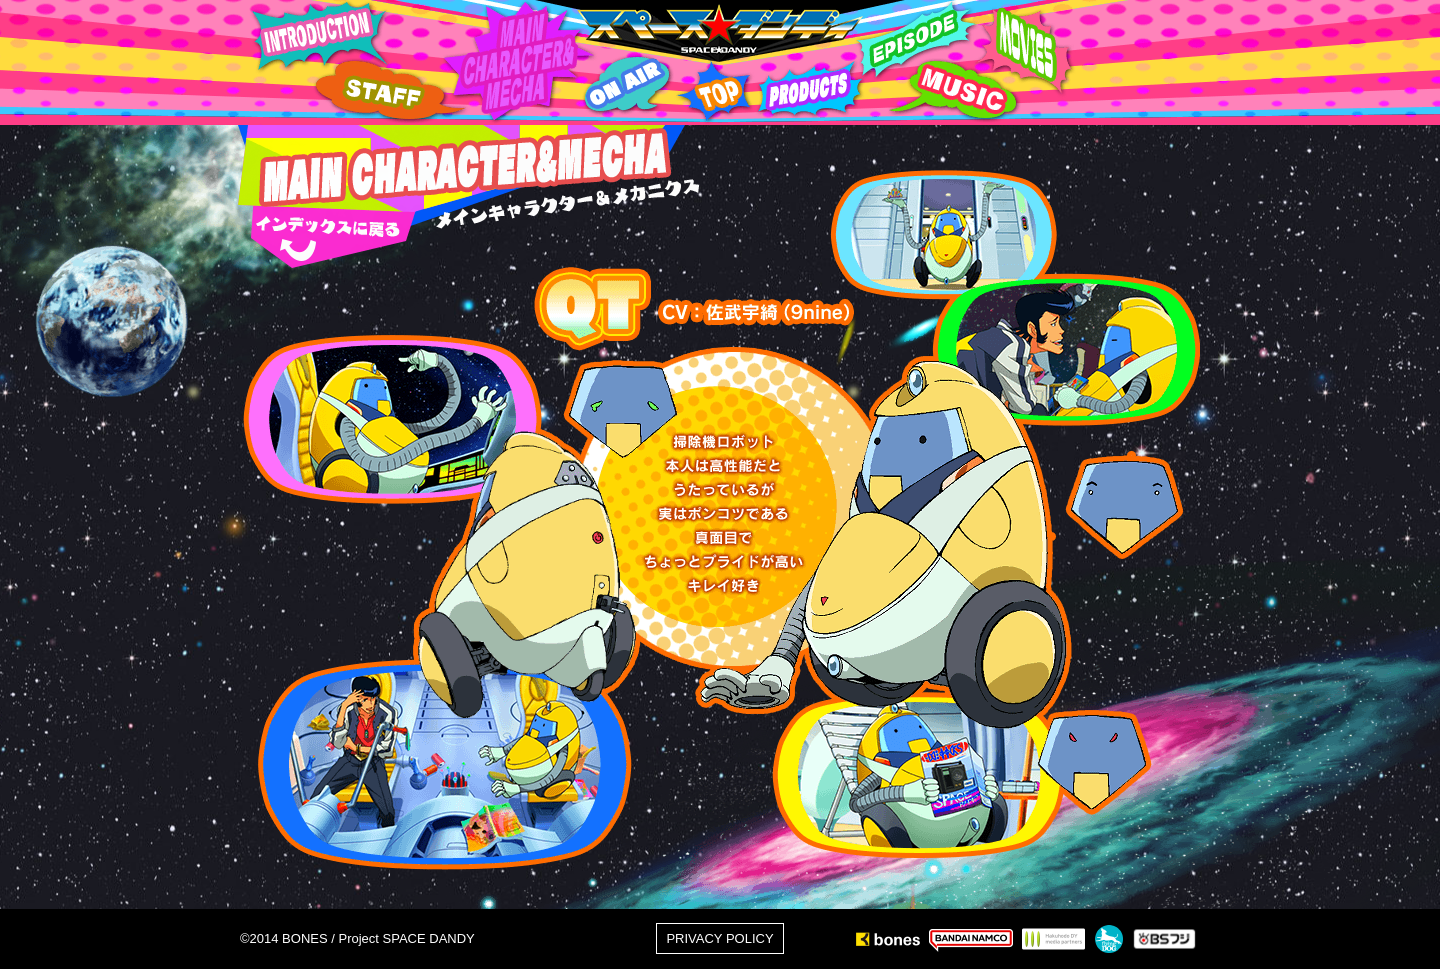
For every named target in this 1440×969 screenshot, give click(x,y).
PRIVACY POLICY (719, 938)
